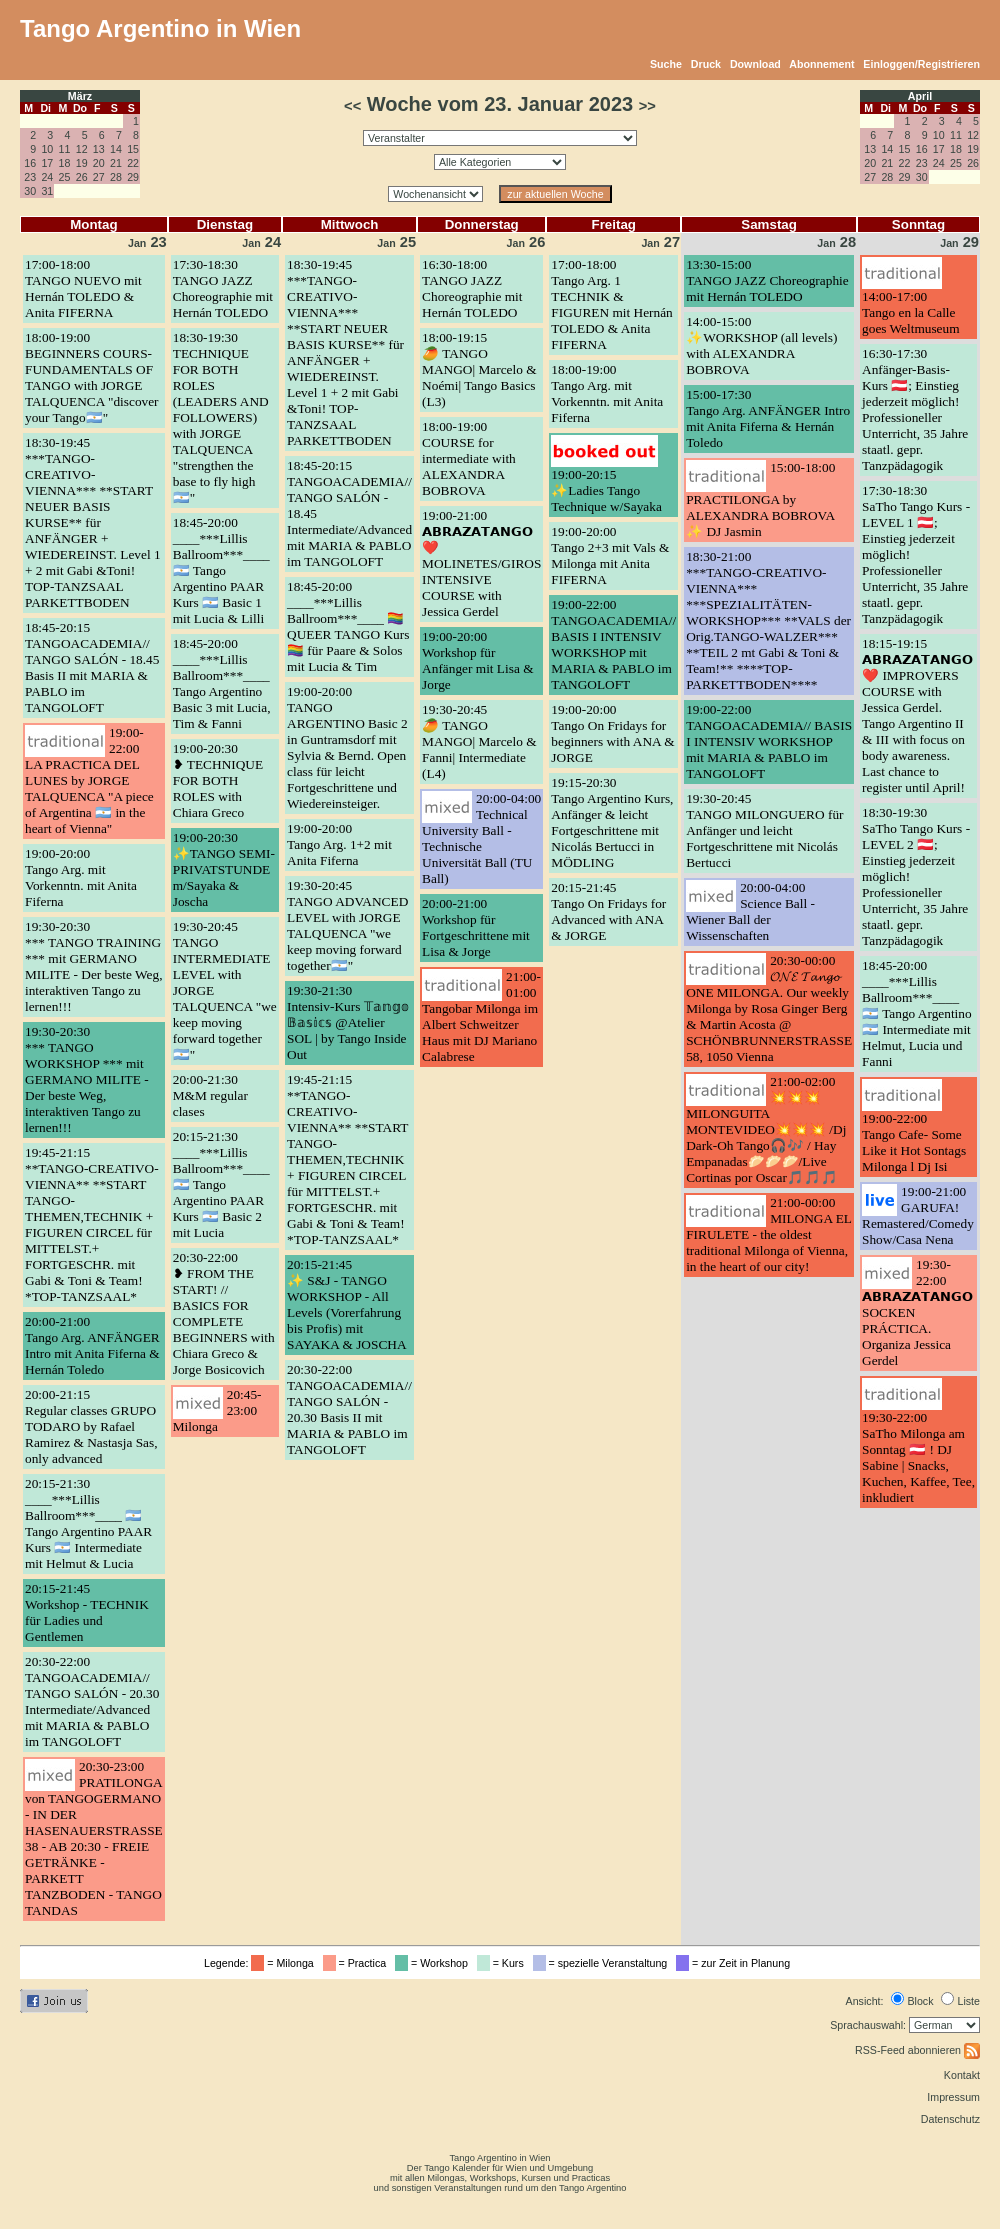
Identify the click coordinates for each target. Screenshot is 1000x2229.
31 (47, 191)
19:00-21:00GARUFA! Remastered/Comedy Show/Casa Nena (918, 1215)
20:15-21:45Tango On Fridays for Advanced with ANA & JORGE (608, 911)
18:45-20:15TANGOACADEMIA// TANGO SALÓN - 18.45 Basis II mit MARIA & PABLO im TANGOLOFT (92, 667)
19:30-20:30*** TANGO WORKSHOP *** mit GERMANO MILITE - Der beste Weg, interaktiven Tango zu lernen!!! (87, 1079)
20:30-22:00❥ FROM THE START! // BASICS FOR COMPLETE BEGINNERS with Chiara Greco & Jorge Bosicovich (224, 1313)
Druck (706, 64)
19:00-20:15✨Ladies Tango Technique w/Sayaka (606, 490)
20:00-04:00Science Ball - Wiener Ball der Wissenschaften (750, 911)
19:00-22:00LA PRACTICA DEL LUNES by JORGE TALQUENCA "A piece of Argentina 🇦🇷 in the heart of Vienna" (89, 780)
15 (133, 149)
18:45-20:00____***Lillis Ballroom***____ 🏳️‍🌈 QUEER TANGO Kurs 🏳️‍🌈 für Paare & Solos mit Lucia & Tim (348, 626)
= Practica (357, 1963)
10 (47, 149)
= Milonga (285, 1963)
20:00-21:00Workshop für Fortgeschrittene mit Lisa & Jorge (476, 927)
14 (116, 149)
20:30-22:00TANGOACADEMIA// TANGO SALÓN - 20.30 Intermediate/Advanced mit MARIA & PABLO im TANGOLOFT (92, 1701)
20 (99, 163)
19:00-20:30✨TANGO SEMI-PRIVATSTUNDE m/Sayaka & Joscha (224, 869)
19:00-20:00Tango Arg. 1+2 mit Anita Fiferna (339, 844)
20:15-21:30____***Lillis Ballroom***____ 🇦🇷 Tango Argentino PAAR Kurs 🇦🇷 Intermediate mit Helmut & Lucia (88, 1523)
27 (99, 177)
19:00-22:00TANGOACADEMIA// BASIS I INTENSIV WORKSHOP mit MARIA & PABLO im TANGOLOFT (613, 644)
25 (65, 177)
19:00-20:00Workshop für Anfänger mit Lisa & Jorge (477, 660)
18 (65, 163)
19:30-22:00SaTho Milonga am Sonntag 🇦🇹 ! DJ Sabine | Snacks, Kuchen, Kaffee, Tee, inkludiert (918, 1457)
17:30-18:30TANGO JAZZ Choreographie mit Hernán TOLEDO (223, 288)
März (80, 96)
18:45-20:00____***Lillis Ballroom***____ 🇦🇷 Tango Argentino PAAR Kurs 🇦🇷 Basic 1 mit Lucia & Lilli (221, 570)
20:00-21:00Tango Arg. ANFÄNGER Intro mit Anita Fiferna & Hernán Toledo (92, 1345)
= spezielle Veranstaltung (603, 1963)
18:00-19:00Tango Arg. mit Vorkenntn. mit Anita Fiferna (607, 393)
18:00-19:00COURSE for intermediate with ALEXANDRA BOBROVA (469, 458)
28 (116, 177)
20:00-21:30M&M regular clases (210, 1095)
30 (30, 191)
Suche (666, 64)
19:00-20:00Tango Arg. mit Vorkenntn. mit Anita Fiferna (81, 877)
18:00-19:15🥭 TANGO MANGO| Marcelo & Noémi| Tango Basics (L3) (479, 369)
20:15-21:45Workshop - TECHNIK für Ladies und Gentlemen (87, 1612)
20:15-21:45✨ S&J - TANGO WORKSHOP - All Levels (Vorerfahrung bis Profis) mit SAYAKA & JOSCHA (347, 1304)
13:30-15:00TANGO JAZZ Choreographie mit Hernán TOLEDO (767, 280)
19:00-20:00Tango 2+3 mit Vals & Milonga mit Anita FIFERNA (610, 555)
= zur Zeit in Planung (736, 1963)
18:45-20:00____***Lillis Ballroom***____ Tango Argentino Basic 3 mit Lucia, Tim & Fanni (222, 683)
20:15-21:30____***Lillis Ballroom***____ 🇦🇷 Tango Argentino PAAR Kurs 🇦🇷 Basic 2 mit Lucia (221, 1184)
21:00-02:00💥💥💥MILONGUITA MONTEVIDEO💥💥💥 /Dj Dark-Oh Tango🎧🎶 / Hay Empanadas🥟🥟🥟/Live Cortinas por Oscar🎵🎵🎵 (766, 1129)
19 (82, 163)
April (920, 96)
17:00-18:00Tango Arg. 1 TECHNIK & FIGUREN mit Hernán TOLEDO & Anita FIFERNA (611, 304)
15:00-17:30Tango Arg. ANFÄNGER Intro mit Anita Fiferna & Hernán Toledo (768, 418)
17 (47, 163)
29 (133, 177)
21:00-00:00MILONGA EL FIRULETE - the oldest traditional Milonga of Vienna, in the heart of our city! (768, 1234)
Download (755, 64)
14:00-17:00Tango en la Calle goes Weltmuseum (911, 312)
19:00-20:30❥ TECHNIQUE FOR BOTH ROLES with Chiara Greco (218, 780)
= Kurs (503, 1963)
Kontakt (962, 2075)
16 (30, 163)
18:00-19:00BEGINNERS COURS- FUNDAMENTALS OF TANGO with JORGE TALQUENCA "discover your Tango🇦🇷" (92, 377)
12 (82, 149)
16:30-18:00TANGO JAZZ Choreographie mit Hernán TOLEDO (472, 288)
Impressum (953, 2097)
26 (82, 177)
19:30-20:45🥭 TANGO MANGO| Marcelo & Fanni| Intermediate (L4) (479, 741)
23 (30, 177)
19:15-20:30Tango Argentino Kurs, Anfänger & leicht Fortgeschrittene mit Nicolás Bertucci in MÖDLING (612, 822)
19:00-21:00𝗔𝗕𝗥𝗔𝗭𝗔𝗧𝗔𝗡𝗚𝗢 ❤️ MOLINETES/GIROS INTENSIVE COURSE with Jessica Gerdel (481, 563)
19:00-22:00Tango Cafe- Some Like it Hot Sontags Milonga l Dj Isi (914, 1142)
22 (133, 163)
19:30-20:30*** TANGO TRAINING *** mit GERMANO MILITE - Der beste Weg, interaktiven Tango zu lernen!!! (93, 966)
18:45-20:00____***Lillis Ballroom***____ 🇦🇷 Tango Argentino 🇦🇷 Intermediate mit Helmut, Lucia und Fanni (917, 1013)
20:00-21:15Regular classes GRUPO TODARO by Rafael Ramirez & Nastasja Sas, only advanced (91, 1426)
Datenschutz (950, 2119)
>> (647, 106)
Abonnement (821, 64)
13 (99, 149)
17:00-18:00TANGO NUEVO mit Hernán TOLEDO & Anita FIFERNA (83, 288)
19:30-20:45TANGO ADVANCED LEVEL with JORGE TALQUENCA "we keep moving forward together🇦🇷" (347, 925)
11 (65, 149)
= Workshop (434, 1963)
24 (47, 177)
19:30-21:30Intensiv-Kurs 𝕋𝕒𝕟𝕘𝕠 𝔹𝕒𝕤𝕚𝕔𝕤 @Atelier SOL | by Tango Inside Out (348, 1022)
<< (352, 106)
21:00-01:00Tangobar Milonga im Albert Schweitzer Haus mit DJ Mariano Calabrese (481, 1016)
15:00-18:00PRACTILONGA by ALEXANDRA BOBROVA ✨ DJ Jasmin (760, 499)
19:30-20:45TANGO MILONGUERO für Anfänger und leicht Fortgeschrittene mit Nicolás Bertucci (764, 830)
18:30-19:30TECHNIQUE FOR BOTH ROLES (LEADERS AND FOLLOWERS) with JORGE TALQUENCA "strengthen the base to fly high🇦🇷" (221, 417)
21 (116, 163)
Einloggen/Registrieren (921, 64)
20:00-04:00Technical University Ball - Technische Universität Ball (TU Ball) (481, 838)
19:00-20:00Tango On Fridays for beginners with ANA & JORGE (612, 733)
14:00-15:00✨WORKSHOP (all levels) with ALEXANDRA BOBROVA (761, 345)
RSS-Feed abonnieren (917, 2050)
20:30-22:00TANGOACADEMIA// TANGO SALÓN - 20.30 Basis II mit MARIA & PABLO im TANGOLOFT (349, 1409)
